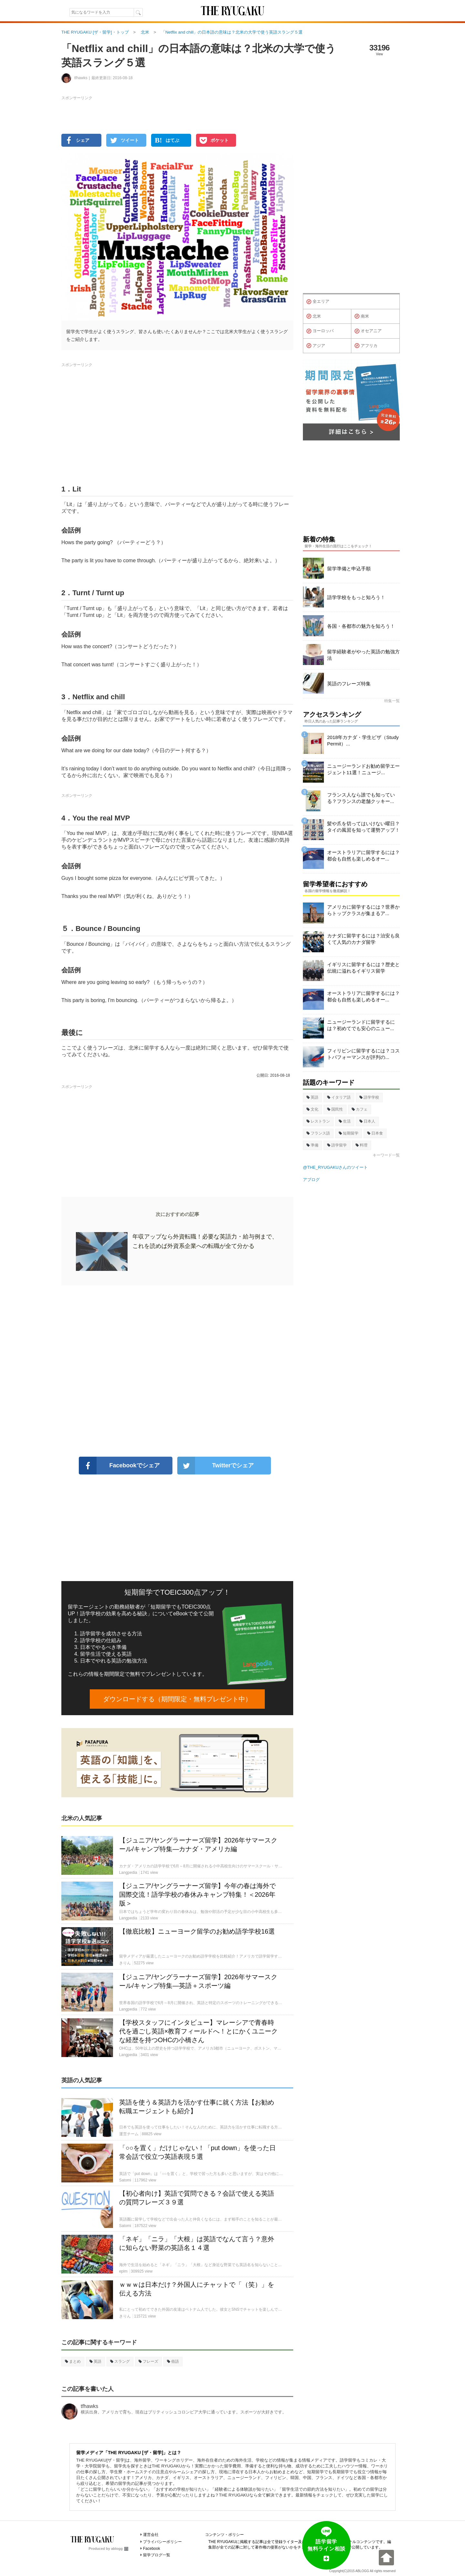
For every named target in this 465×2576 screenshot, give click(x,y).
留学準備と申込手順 (349, 568)
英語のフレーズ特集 (349, 683)
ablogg (119, 2548)
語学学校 (369, 1097)
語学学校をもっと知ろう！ (356, 597)
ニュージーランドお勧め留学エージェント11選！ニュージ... (363, 769)
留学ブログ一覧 (156, 2555)
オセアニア (368, 331)
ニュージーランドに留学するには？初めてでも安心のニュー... (361, 1025)
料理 (361, 1145)
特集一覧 (392, 701)
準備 (312, 1145)
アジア (315, 346)
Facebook (151, 2548)
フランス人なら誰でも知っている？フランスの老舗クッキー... (361, 798)
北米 (313, 316)
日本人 (367, 1121)
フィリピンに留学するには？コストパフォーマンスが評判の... (363, 1054)
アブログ (311, 1179)
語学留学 (337, 1145)
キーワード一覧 (386, 1155)
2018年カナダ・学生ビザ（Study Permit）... (363, 740)
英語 (95, 2361)
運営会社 (151, 2534)
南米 (362, 316)
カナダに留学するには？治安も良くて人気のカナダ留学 (363, 939)
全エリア (317, 302)
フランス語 (318, 1133)
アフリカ (366, 346)
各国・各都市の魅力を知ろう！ (361, 626)
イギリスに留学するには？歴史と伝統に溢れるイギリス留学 (363, 968)
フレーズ (148, 2361)
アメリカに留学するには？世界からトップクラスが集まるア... (363, 910)
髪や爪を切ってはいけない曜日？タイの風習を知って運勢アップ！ (363, 827)
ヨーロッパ (320, 331)
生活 (345, 1121)
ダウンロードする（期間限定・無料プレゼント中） (177, 1699)
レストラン (318, 1121)
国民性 (335, 1109)
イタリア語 (339, 1097)
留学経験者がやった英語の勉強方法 (363, 655)
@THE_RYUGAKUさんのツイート (335, 1167)
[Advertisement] (177, 1371)
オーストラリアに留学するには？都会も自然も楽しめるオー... (363, 855)
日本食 (375, 1133)
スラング (120, 2361)
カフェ (359, 1109)
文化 (312, 1109)
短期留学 (348, 1133)
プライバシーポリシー (162, 2541)
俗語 (173, 2361)
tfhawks (89, 2406)
